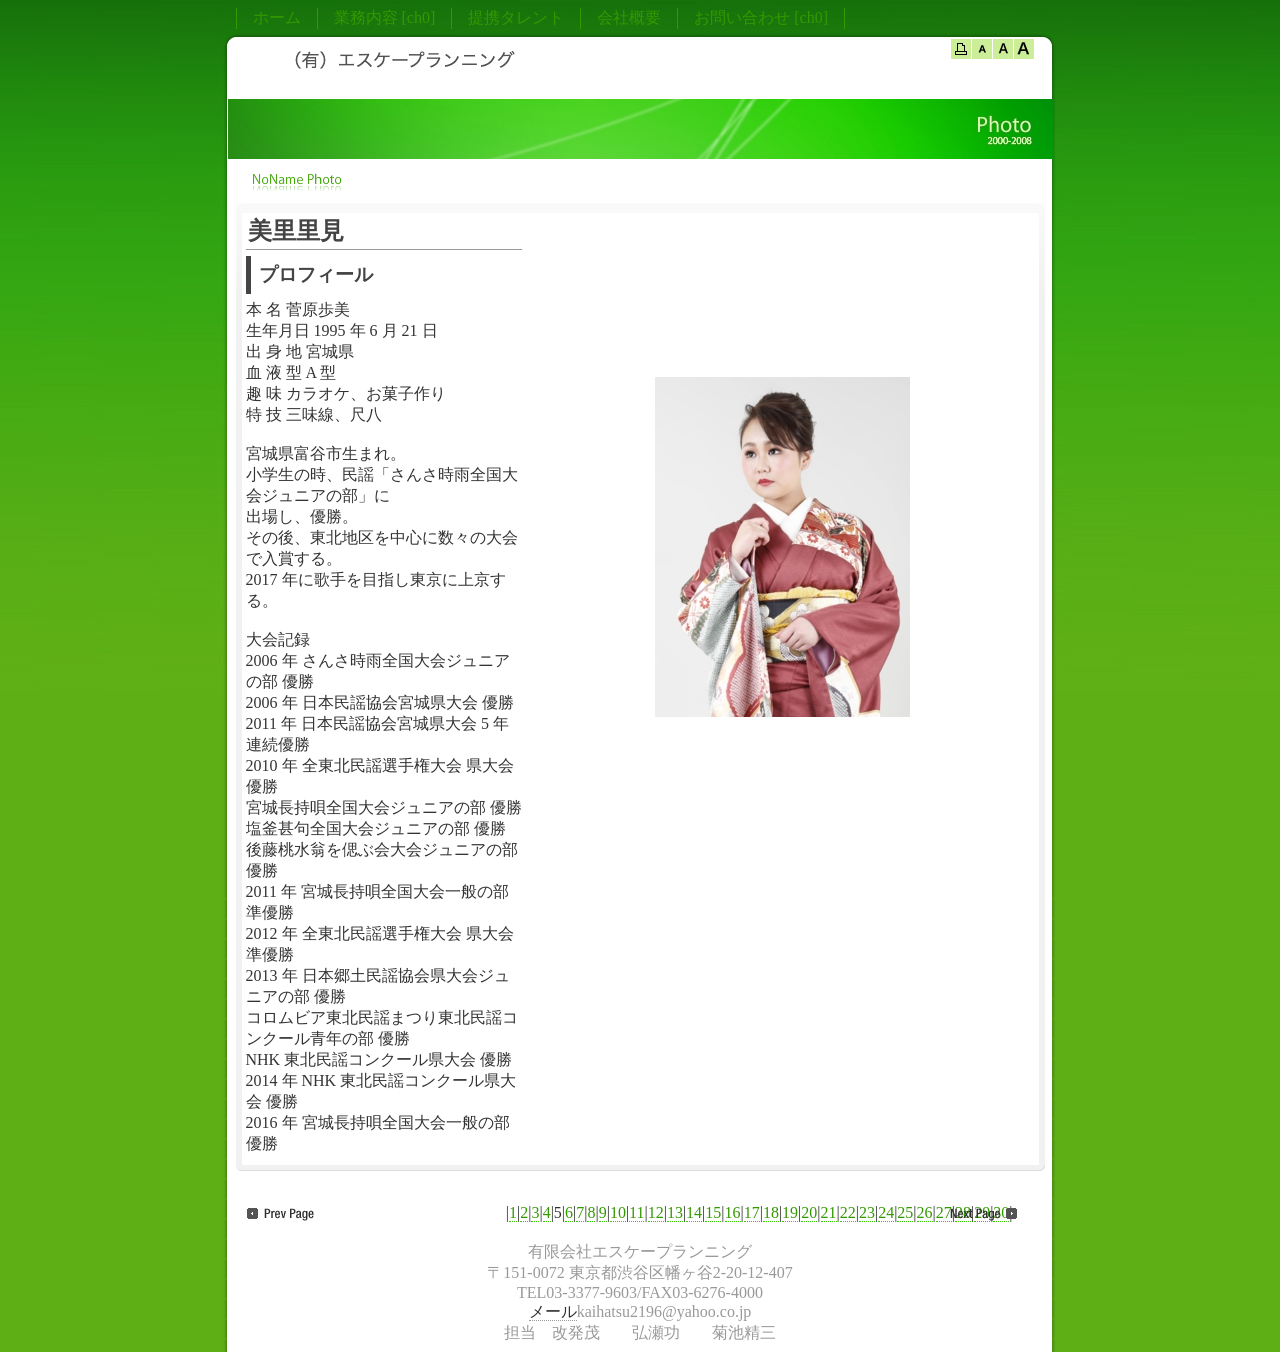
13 (675, 1212)
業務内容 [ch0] (385, 17)
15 (713, 1212)
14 (694, 1212)
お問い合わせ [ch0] (761, 17)
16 (733, 1212)
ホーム (277, 17)
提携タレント (516, 17)
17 (752, 1212)
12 (656, 1212)
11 (636, 1212)
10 (618, 1212)
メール (553, 1311)
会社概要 (629, 17)
